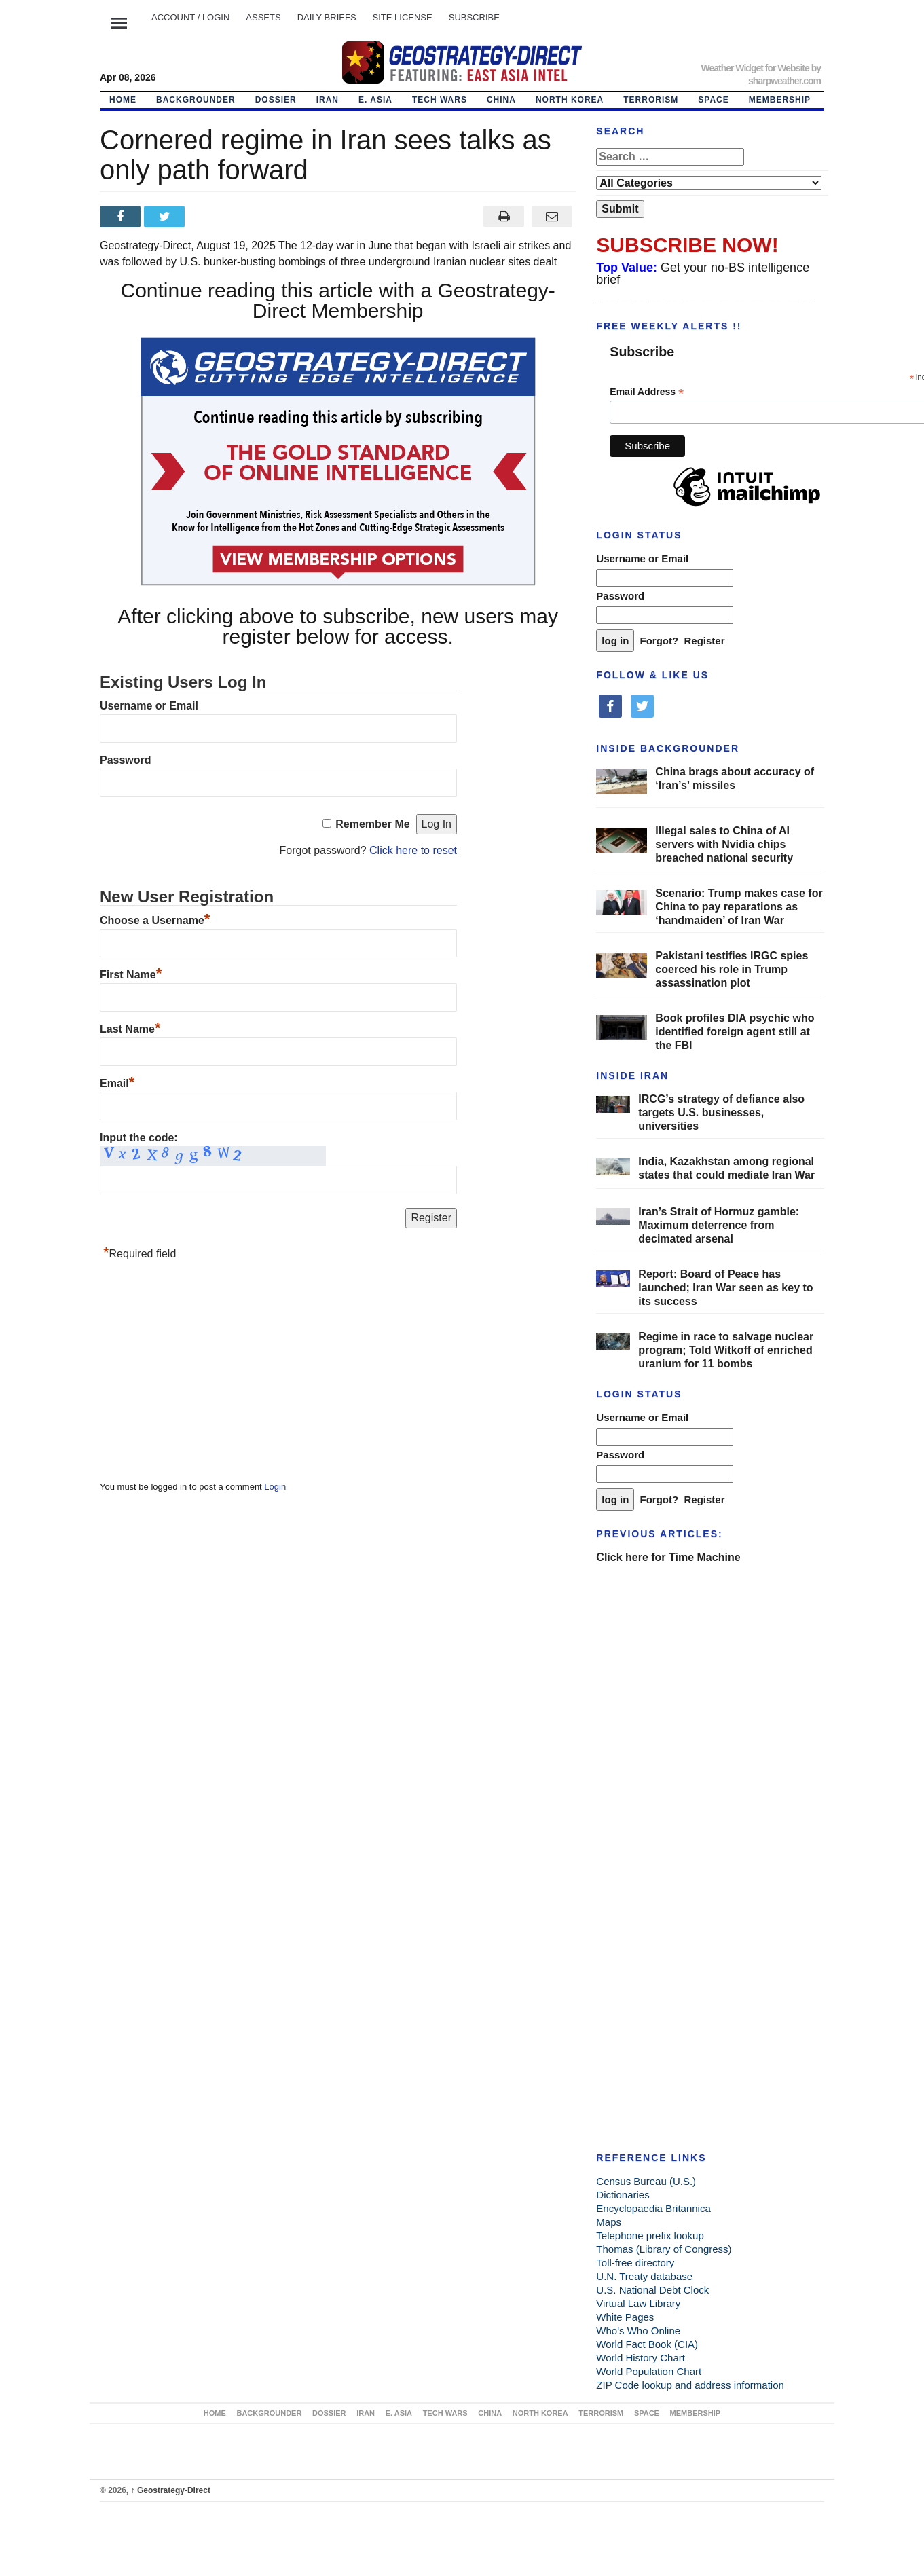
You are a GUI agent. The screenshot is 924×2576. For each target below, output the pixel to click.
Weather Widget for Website (755, 67)
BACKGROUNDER (196, 100)
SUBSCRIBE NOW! (687, 245)
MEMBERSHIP (780, 100)
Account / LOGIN (190, 17)
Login (275, 1487)
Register (704, 640)
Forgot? (659, 640)
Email (117, 1083)
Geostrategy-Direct (170, 2490)
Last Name (130, 1029)
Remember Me (372, 824)
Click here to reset (413, 850)
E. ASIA (375, 100)
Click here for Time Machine (668, 1557)
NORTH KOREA (570, 100)
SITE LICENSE (402, 17)
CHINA (501, 100)
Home (122, 100)
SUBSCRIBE (474, 17)
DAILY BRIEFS (326, 17)
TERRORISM (650, 100)
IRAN (327, 100)
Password (125, 760)
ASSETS (263, 17)
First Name (131, 974)
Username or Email (149, 706)
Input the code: (139, 1137)
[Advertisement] (201, 1374)
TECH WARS (439, 100)
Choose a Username (155, 920)
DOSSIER (276, 100)
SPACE (713, 100)
